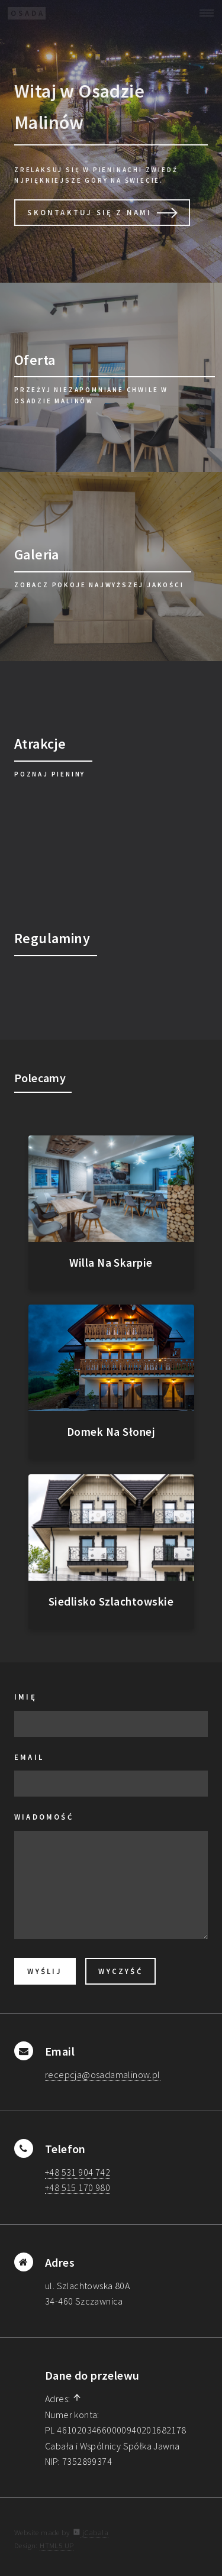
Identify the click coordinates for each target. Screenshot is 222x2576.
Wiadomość (43, 1816)
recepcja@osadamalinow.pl (102, 2074)
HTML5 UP (56, 2545)
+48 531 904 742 (77, 2172)
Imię (25, 1696)
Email (29, 1757)
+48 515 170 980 (77, 2187)
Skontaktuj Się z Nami (89, 212)
